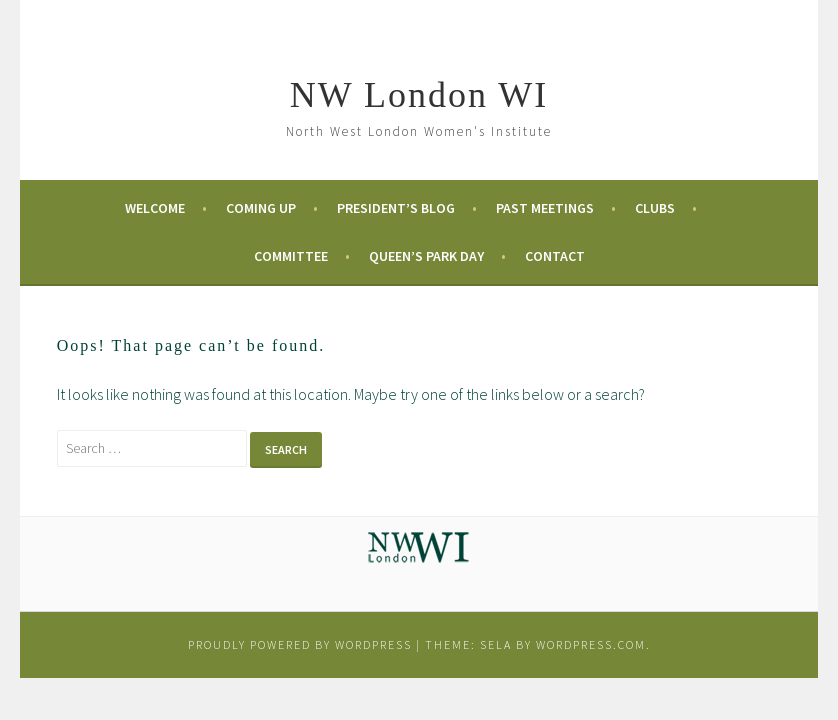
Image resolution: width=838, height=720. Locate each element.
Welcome (155, 208)
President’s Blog (396, 208)
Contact (555, 256)
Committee (291, 256)
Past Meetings (545, 208)
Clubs (655, 208)
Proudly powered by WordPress (300, 644)
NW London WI (419, 95)
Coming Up (261, 208)
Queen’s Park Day (426, 256)
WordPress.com (591, 644)
